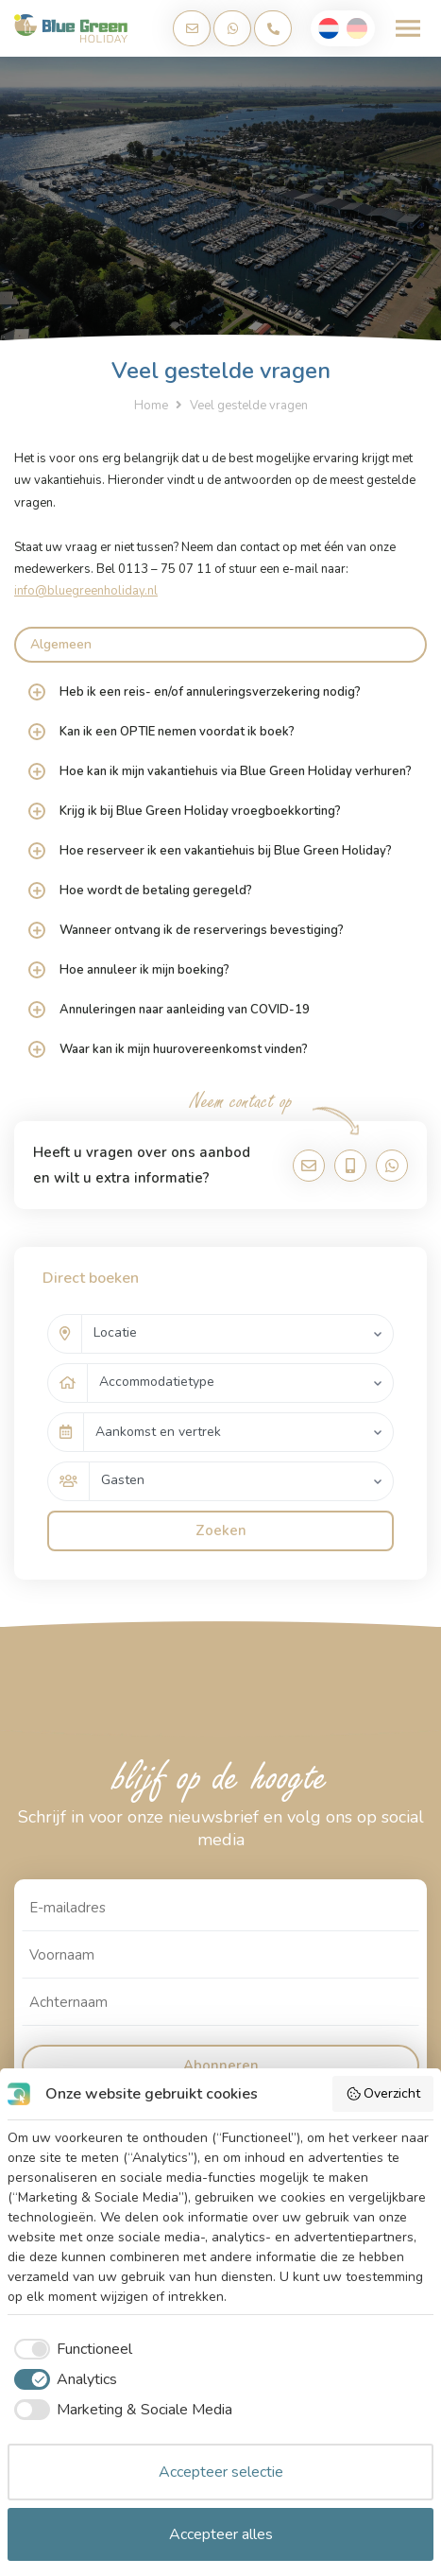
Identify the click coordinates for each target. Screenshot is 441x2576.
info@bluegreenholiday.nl (86, 590)
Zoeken (220, 1530)
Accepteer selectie (221, 2472)
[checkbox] (70, 2349)
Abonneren (221, 2065)
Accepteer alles (221, 2534)
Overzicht (383, 2093)
